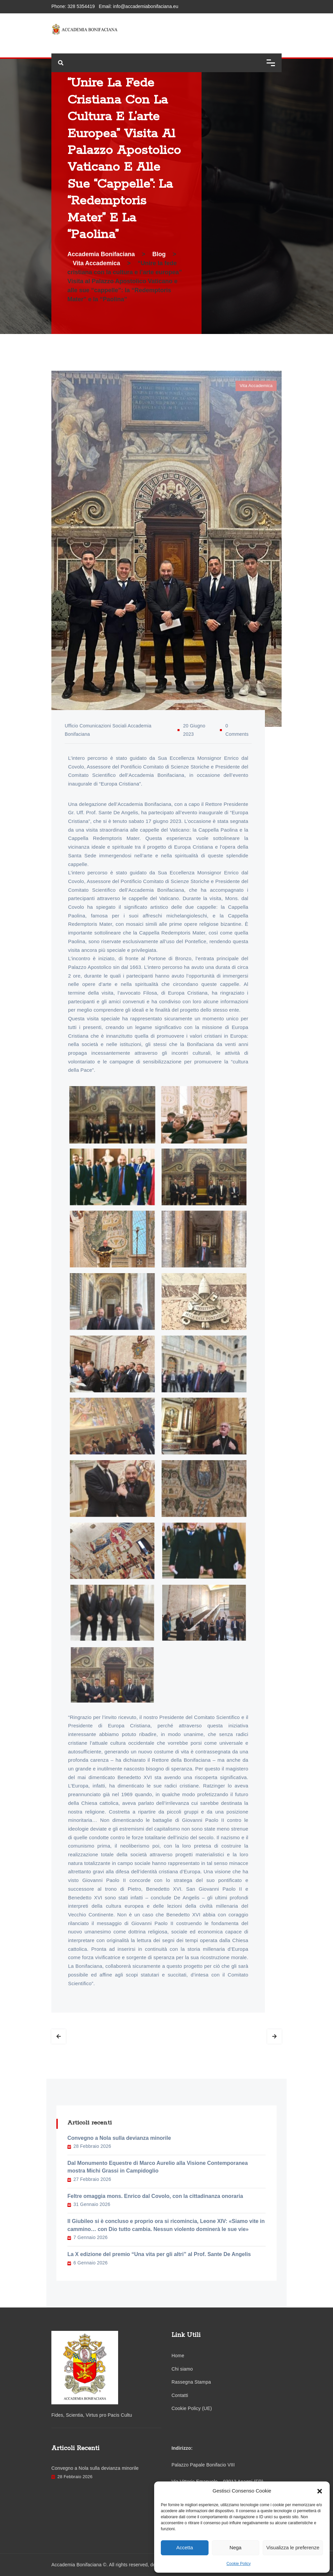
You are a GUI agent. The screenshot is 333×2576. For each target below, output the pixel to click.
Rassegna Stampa (191, 2382)
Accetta (184, 2547)
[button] (319, 2490)
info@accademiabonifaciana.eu (146, 6)
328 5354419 (81, 6)
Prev (58, 2036)
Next (274, 2036)
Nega (236, 2547)
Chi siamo (182, 2369)
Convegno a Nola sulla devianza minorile (119, 2138)
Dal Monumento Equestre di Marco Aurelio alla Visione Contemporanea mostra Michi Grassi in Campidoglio (157, 2167)
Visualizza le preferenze (292, 2547)
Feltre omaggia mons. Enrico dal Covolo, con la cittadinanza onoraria (155, 2196)
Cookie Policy (239, 2563)
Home (178, 2355)
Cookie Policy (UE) (192, 2408)
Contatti (180, 2395)
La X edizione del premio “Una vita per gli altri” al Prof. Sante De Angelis (159, 2254)
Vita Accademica (256, 385)
